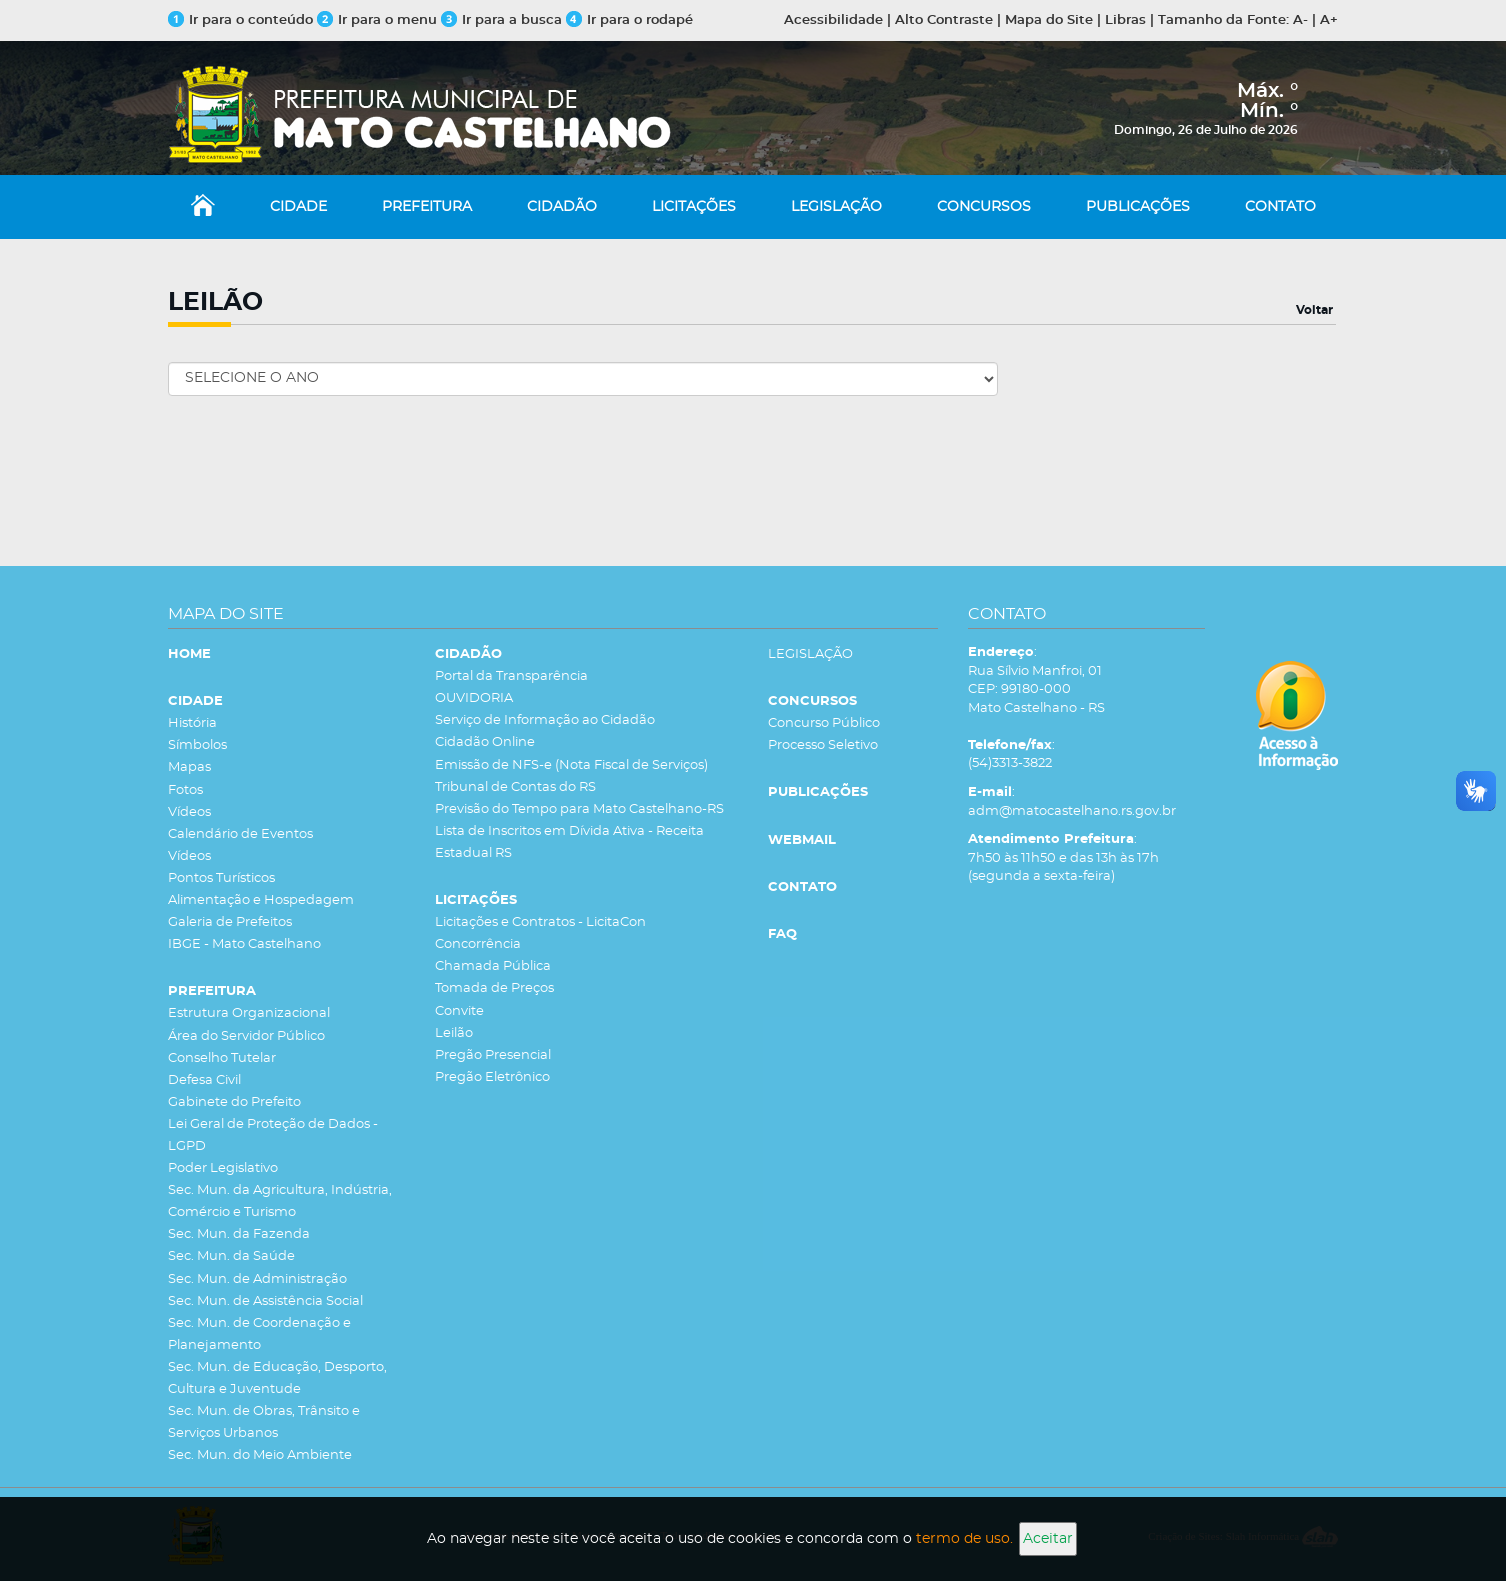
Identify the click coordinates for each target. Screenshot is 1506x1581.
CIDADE (298, 207)
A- (1300, 20)
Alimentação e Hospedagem (261, 900)
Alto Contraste (944, 20)
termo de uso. (964, 1539)
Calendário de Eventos (240, 834)
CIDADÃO (562, 207)
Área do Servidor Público (246, 1036)
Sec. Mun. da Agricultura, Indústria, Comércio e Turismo (280, 1201)
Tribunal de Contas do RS (515, 787)
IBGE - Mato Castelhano (244, 944)
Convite (459, 1011)
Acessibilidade (833, 20)
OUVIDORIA (474, 698)
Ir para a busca (501, 20)
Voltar (1314, 310)
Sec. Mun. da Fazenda (239, 1234)
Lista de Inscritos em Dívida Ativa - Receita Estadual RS (569, 842)
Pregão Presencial (493, 1055)
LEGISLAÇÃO (836, 207)
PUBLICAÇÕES (1138, 207)
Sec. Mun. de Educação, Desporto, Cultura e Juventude (277, 1378)
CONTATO (1280, 207)
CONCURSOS (984, 207)
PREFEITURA (427, 207)
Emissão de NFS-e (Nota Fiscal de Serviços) (571, 765)
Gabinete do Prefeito (234, 1102)
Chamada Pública (493, 966)
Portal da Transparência (511, 676)
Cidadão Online (485, 742)
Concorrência (478, 944)
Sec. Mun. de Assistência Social (265, 1301)
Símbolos (197, 745)
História (192, 723)
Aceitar (1048, 1539)
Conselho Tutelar (222, 1058)
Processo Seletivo (823, 745)
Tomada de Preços (494, 988)
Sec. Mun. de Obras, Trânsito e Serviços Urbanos (264, 1422)
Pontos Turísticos (221, 878)
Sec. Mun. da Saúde (231, 1256)
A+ (1329, 20)
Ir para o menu (379, 20)
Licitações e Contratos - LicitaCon (540, 922)
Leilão (454, 1033)
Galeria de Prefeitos (230, 922)
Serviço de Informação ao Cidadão (545, 720)
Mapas (189, 767)
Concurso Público (824, 723)
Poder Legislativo (223, 1168)
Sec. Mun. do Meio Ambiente (260, 1455)
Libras (1125, 20)
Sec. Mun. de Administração (257, 1279)
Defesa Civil (204, 1080)
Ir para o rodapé (629, 20)
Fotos (185, 790)
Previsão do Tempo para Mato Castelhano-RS (579, 809)
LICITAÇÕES (694, 207)
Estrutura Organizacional (249, 1013)
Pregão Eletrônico (492, 1077)
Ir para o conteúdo (240, 20)
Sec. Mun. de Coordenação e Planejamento (259, 1334)
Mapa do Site (1049, 20)
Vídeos (189, 812)
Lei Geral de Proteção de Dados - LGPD (273, 1135)
